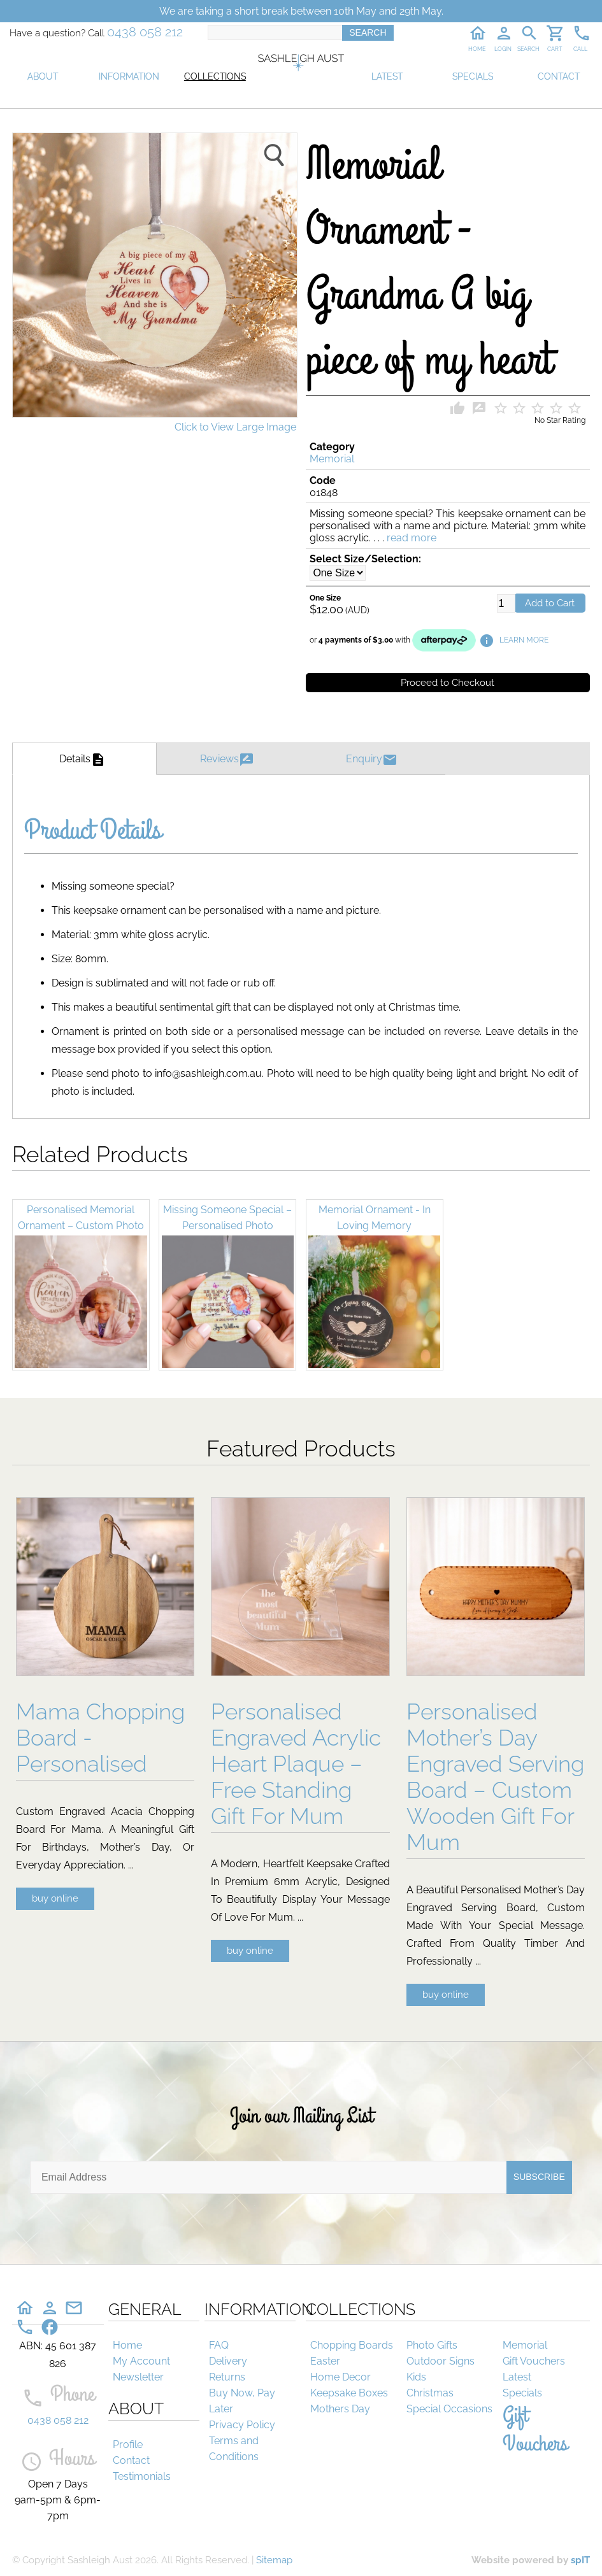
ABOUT (42, 76)
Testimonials (142, 2476)
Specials (522, 2393)
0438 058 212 (145, 31)
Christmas (430, 2393)
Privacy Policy (242, 2425)
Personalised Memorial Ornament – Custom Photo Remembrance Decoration (81, 1226)
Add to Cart (550, 603)
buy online (55, 1898)
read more (411, 538)
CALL (580, 49)
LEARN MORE (513, 640)
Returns (227, 2377)
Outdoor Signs (440, 2361)
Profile (128, 2444)
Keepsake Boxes (349, 2393)
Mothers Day (340, 2409)
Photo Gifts (431, 2345)
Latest (517, 2377)
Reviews (228, 759)
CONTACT (559, 76)
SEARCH (528, 49)
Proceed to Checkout (447, 682)
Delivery (228, 2361)
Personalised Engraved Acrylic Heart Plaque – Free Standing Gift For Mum (296, 1763)
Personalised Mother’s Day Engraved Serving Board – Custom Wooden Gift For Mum (495, 1776)
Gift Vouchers (534, 2361)
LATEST (387, 76)
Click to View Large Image (235, 427)
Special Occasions (449, 2409)
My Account (141, 2361)
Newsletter (138, 2377)
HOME (476, 49)
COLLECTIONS (215, 76)
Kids (416, 2377)
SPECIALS (472, 76)
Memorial (332, 459)
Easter (325, 2361)
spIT (580, 2560)
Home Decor (340, 2377)
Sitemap (274, 2560)
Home (127, 2345)
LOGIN (503, 49)
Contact (131, 2460)
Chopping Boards (351, 2345)
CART (554, 49)
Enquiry (373, 759)
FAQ (219, 2345)
